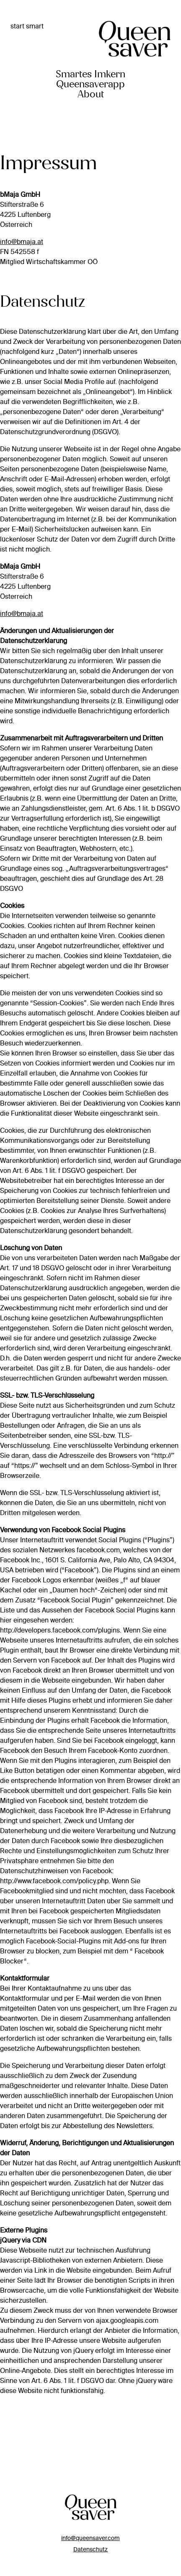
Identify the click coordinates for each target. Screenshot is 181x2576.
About (91, 94)
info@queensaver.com (90, 2538)
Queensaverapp (90, 84)
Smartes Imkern (90, 74)
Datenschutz (90, 2549)
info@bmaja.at (21, 241)
